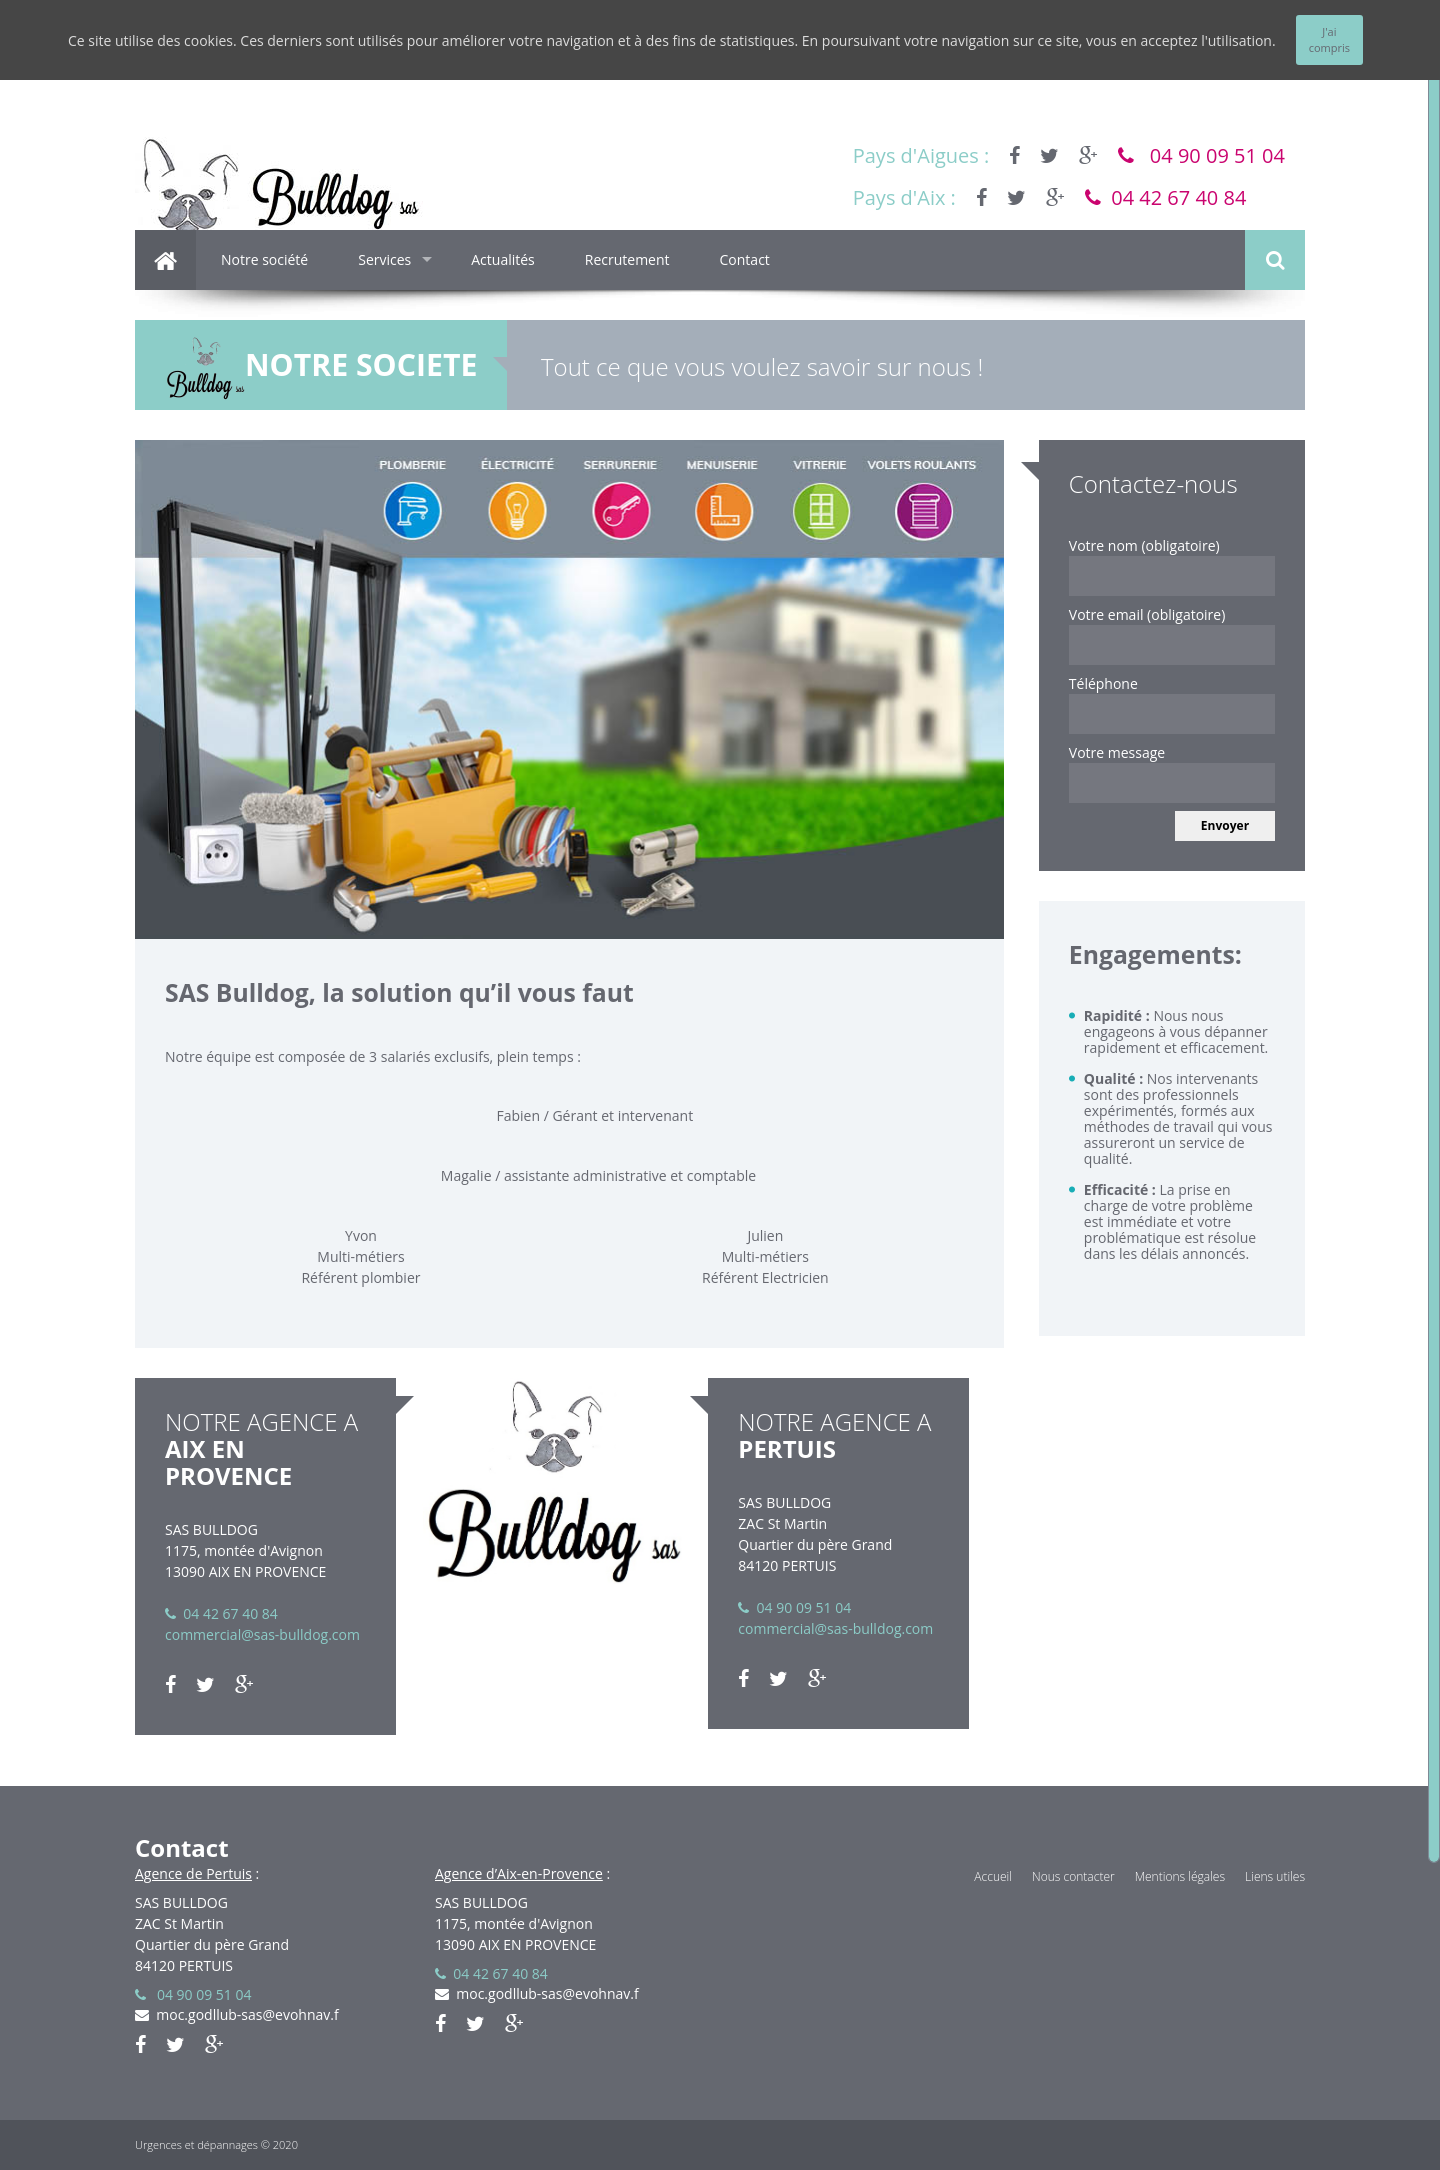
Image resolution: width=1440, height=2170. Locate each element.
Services (384, 259)
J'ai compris (1329, 39)
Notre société (264, 259)
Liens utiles (1275, 1876)
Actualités (503, 259)
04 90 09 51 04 (1201, 155)
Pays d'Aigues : (921, 155)
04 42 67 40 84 (1166, 197)
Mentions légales (1180, 1876)
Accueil (993, 1876)
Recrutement (627, 259)
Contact (745, 259)
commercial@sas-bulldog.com (262, 1634)
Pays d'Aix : (904, 197)
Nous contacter (1073, 1876)
